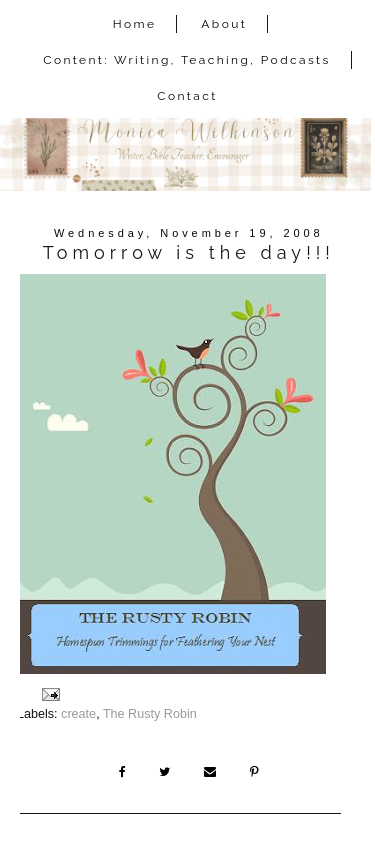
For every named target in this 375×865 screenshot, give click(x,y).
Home (135, 24)
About (224, 24)
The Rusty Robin (150, 714)
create (78, 714)
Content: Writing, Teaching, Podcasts (187, 60)
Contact (187, 96)
